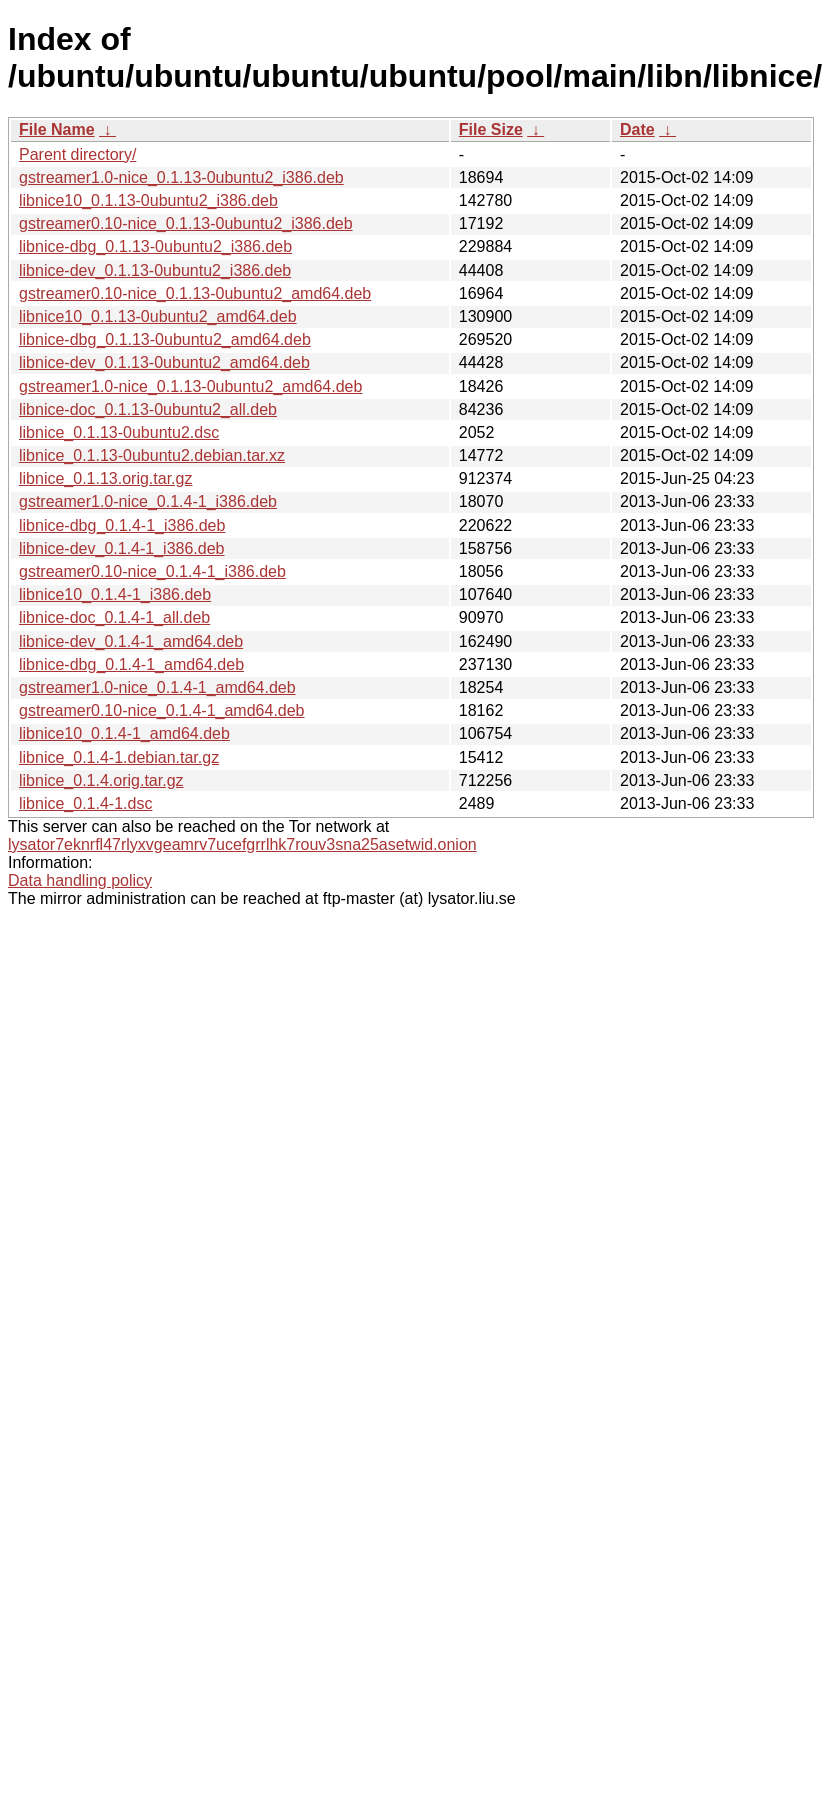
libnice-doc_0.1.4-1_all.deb (114, 617)
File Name (57, 129)
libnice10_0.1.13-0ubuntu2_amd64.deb (158, 316)
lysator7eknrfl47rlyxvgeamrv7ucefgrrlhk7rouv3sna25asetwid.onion (242, 844)
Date (637, 129)
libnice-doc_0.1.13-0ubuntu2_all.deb (148, 409)
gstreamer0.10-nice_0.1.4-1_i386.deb (152, 571)
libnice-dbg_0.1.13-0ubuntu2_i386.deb (155, 246)
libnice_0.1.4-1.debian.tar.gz (119, 757)
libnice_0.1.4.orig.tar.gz (101, 780)
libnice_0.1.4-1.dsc (85, 803)
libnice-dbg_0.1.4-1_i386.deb (122, 525)
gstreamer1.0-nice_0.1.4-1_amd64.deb (157, 687)
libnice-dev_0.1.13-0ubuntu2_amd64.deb (164, 362)
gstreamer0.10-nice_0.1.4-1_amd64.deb (162, 710)
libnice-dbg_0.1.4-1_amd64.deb (131, 664)
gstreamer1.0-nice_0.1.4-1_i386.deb (148, 501)
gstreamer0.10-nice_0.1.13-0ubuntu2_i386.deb (186, 223)
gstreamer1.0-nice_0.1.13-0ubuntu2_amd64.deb (190, 386)
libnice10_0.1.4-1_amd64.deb (124, 733)
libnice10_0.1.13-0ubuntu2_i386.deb (148, 200)
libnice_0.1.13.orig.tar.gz (105, 478)
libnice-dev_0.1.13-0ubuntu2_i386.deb (155, 270)
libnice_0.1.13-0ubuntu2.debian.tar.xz (152, 455)
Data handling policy (80, 880)
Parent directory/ (77, 154)
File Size (491, 129)
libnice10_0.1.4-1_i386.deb (115, 594)
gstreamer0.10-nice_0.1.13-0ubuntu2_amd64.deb (195, 293)
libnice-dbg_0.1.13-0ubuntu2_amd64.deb (165, 339)
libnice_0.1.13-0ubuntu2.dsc (119, 432)
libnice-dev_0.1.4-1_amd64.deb (131, 641)
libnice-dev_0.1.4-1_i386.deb (121, 548)
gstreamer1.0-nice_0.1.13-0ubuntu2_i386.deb (181, 177)
